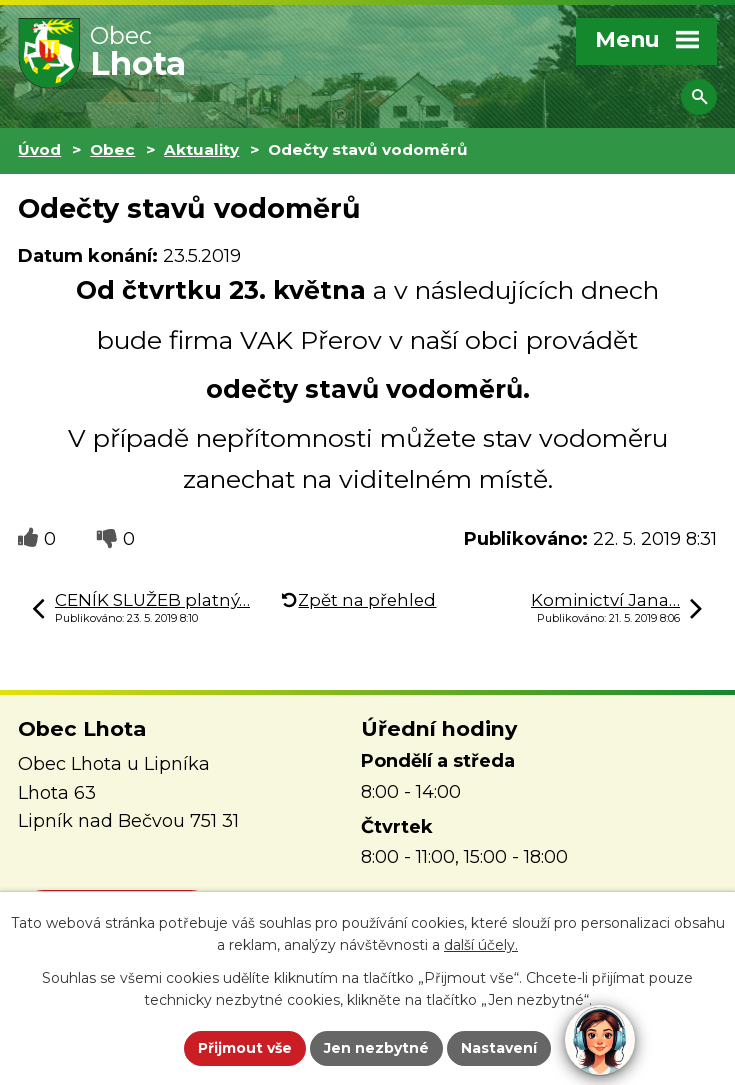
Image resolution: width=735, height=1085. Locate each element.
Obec (112, 149)
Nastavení (499, 1048)
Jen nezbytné (376, 1048)
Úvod (39, 149)
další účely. (481, 946)
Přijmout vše (245, 1048)
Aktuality (201, 149)
